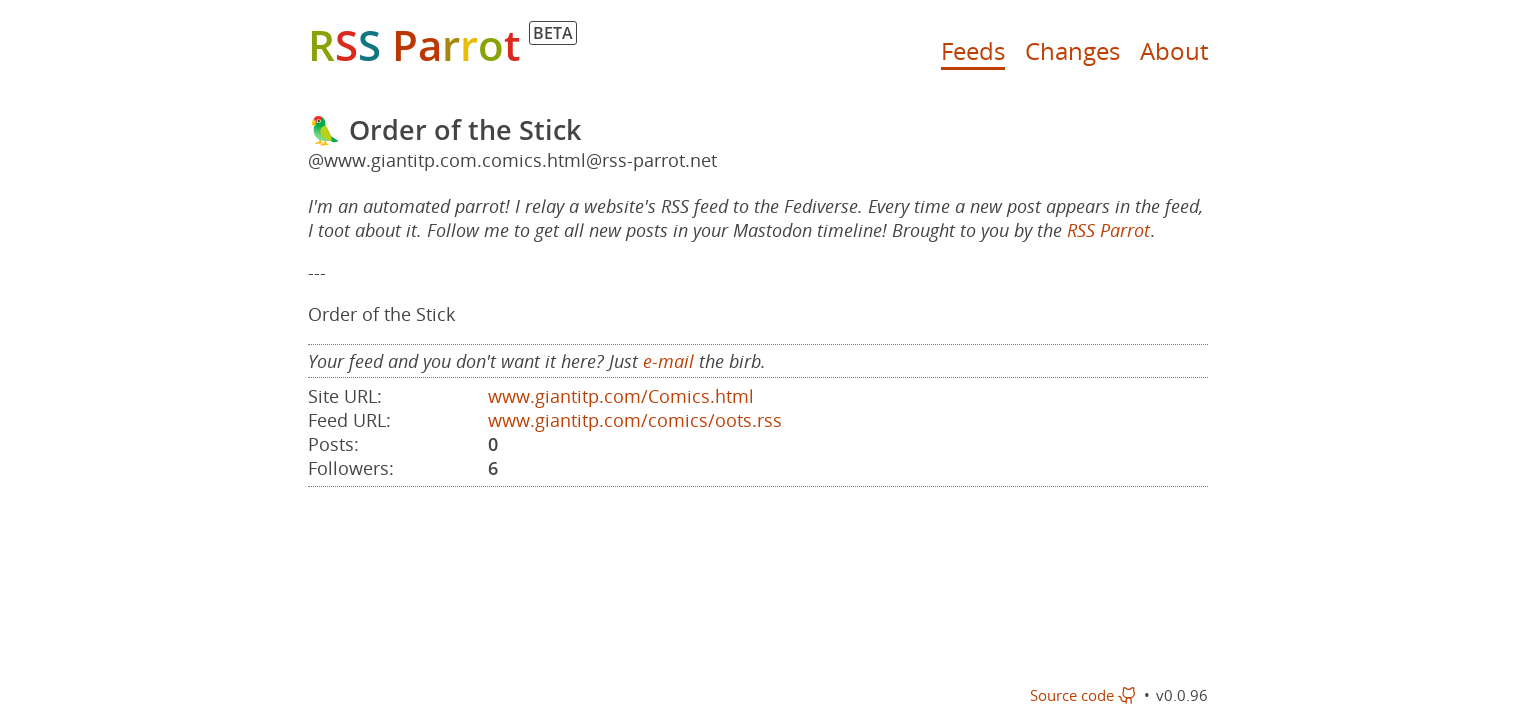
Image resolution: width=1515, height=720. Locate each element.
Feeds (973, 50)
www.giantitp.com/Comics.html (621, 396)
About (1174, 50)
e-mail (668, 361)
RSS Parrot (1108, 230)
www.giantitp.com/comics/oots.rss (635, 420)
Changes (1072, 50)
